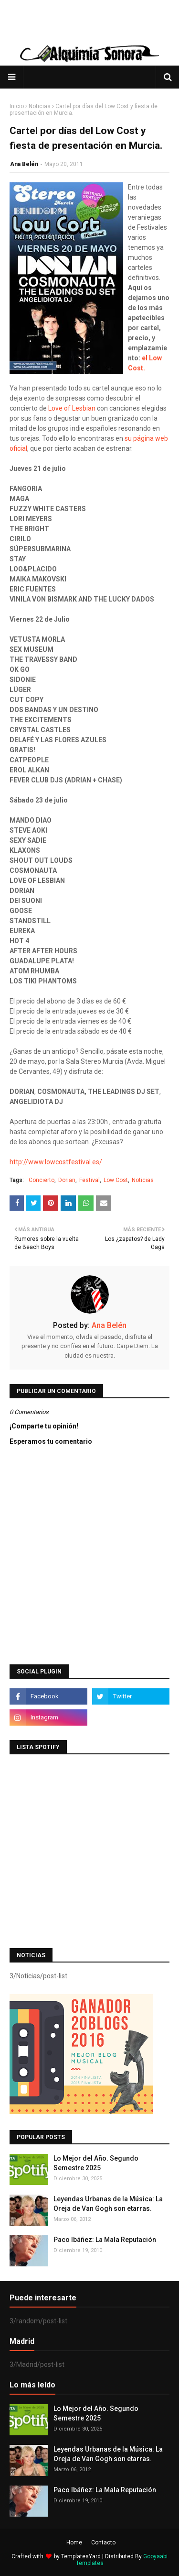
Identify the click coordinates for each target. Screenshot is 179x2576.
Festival (89, 1180)
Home (74, 2542)
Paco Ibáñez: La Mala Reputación (104, 2239)
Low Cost (116, 1180)
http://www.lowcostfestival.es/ (56, 1162)
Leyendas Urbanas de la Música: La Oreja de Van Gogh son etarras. (108, 2203)
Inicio (17, 106)
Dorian (66, 1180)
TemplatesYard (81, 2556)
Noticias (40, 106)
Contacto (103, 2542)
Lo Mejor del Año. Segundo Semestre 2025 (95, 2163)
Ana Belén (24, 164)
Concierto (41, 1180)
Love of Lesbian (71, 408)
